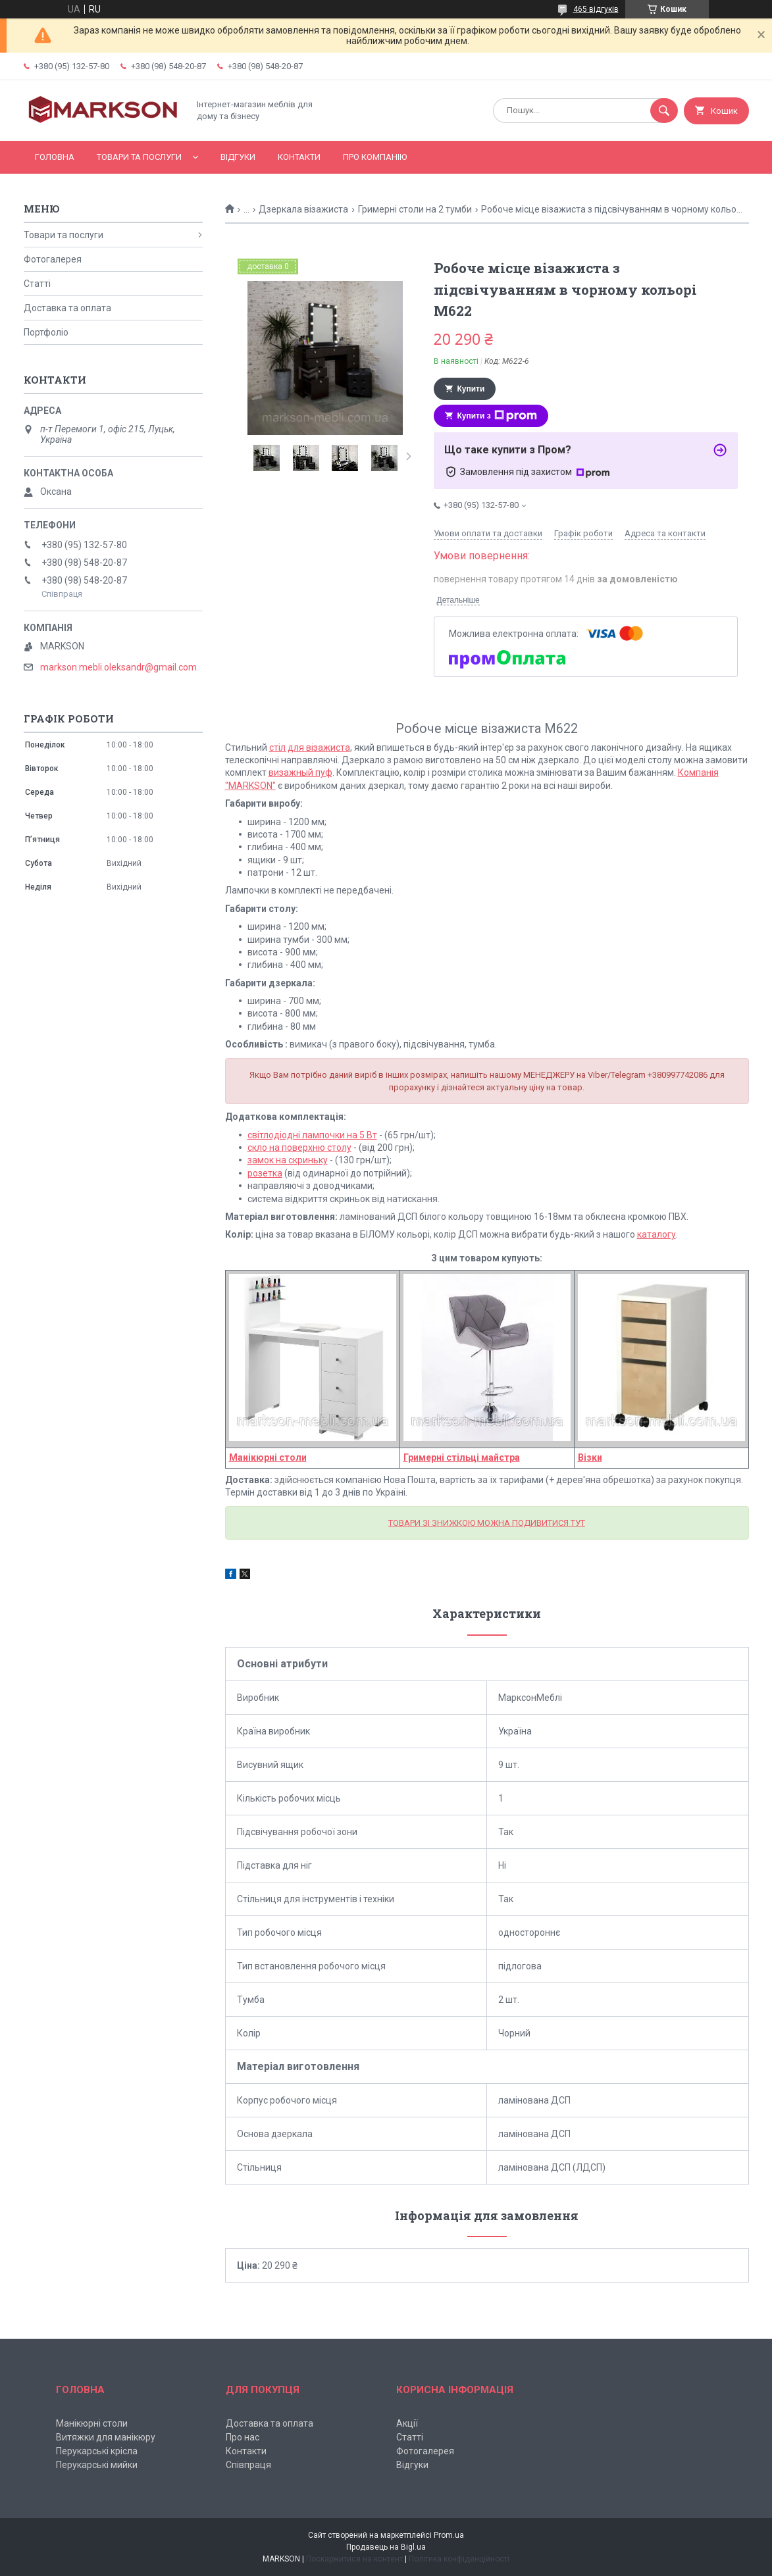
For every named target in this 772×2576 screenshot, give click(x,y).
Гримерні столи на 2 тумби (415, 209)
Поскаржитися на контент (354, 2558)
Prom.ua (449, 2535)
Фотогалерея (53, 259)
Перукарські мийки (97, 2465)
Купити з (497, 416)
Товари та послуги (139, 157)
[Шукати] (664, 110)
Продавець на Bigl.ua (386, 2547)
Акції (407, 2423)
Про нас (242, 2437)
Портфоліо (46, 332)
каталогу (656, 1234)
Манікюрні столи (92, 2423)
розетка (264, 1173)
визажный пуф (300, 772)
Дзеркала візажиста (303, 209)
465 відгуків (596, 9)
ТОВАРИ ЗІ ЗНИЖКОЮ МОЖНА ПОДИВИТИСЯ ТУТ (486, 1523)
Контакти (299, 157)
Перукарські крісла (97, 2451)
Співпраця (248, 2465)
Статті (37, 283)
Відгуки (237, 157)
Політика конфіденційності (459, 2558)
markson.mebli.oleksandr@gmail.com (118, 667)
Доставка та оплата (67, 308)
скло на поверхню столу (299, 1147)
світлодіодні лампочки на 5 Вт (312, 1135)
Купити (471, 388)
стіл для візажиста (309, 747)
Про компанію (375, 157)
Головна (54, 157)
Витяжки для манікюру (105, 2437)
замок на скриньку (287, 1160)
